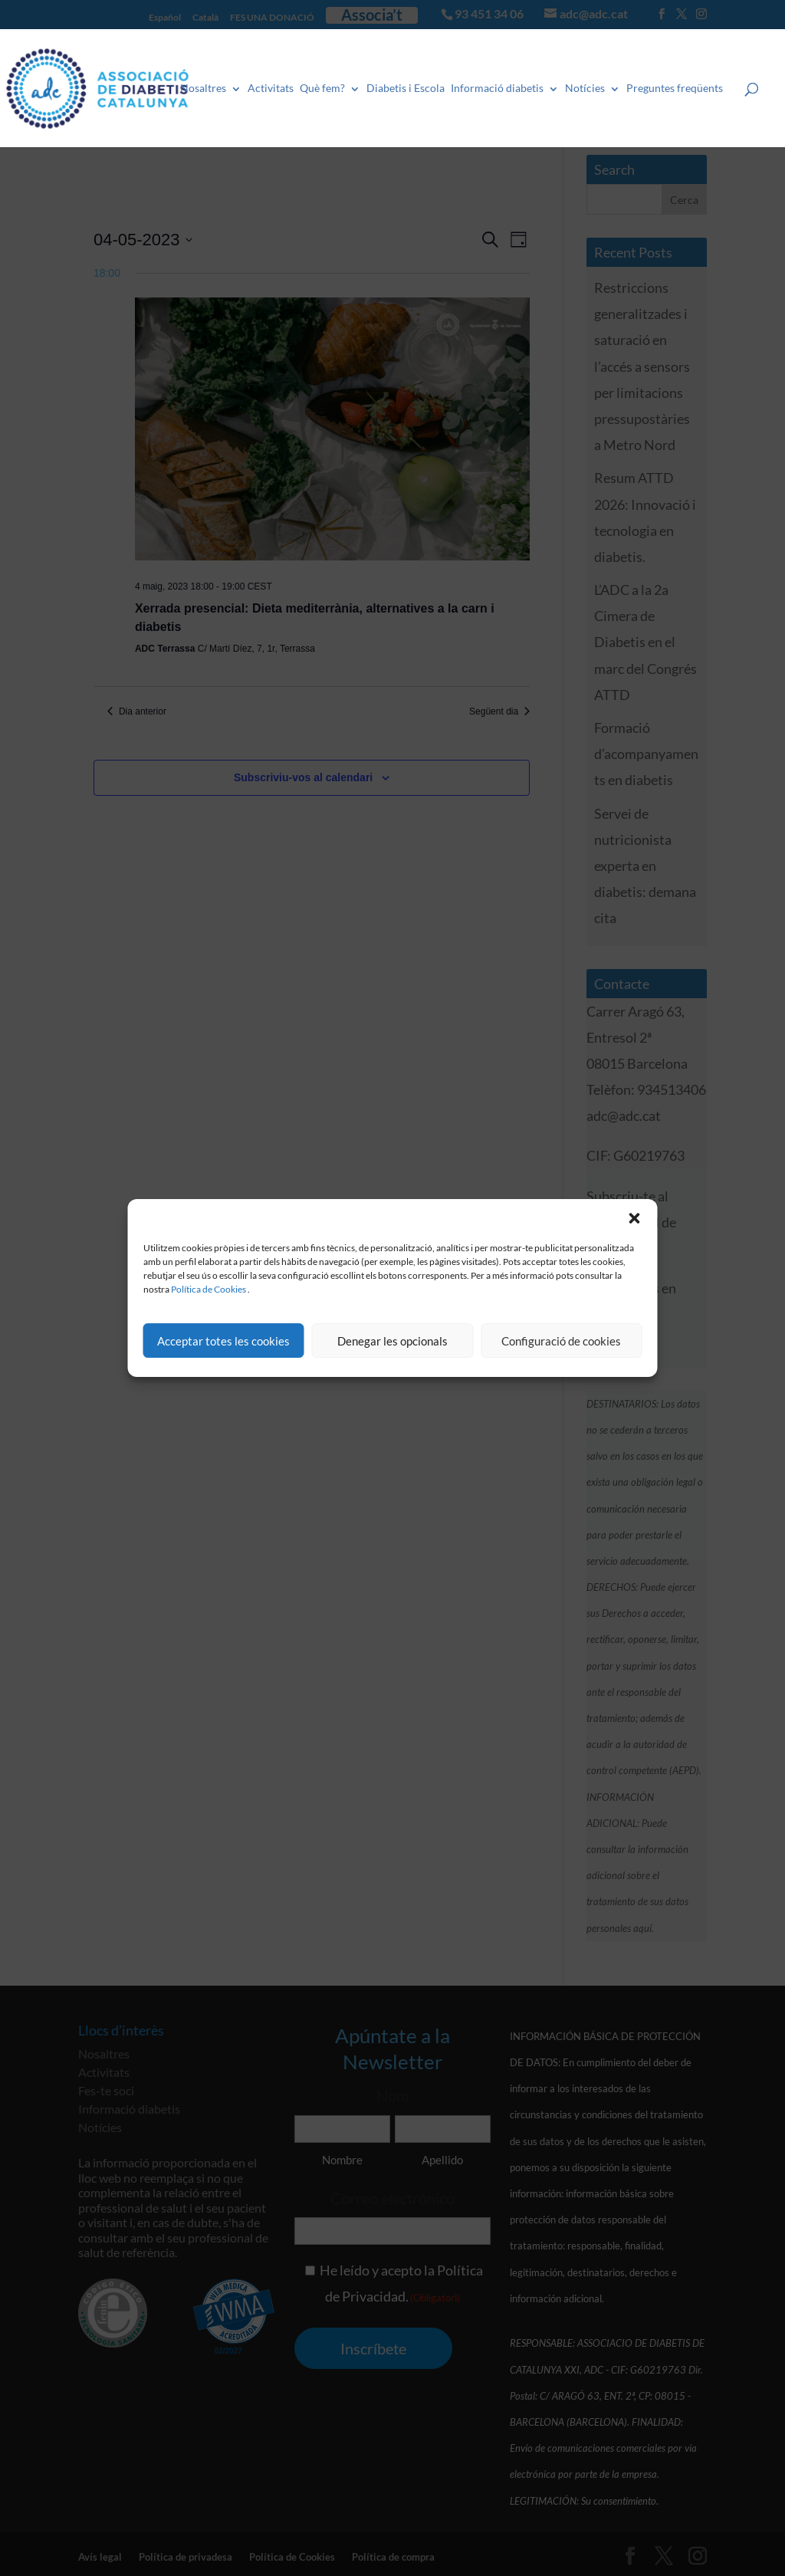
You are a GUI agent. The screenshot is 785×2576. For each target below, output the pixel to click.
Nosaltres (204, 87)
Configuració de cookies (561, 1341)
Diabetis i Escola (406, 87)
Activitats (271, 87)
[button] (634, 1218)
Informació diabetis (498, 87)
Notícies (586, 87)
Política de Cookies (208, 1289)
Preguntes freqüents (675, 87)
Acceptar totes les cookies (223, 1341)
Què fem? (323, 87)
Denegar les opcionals (392, 1341)
